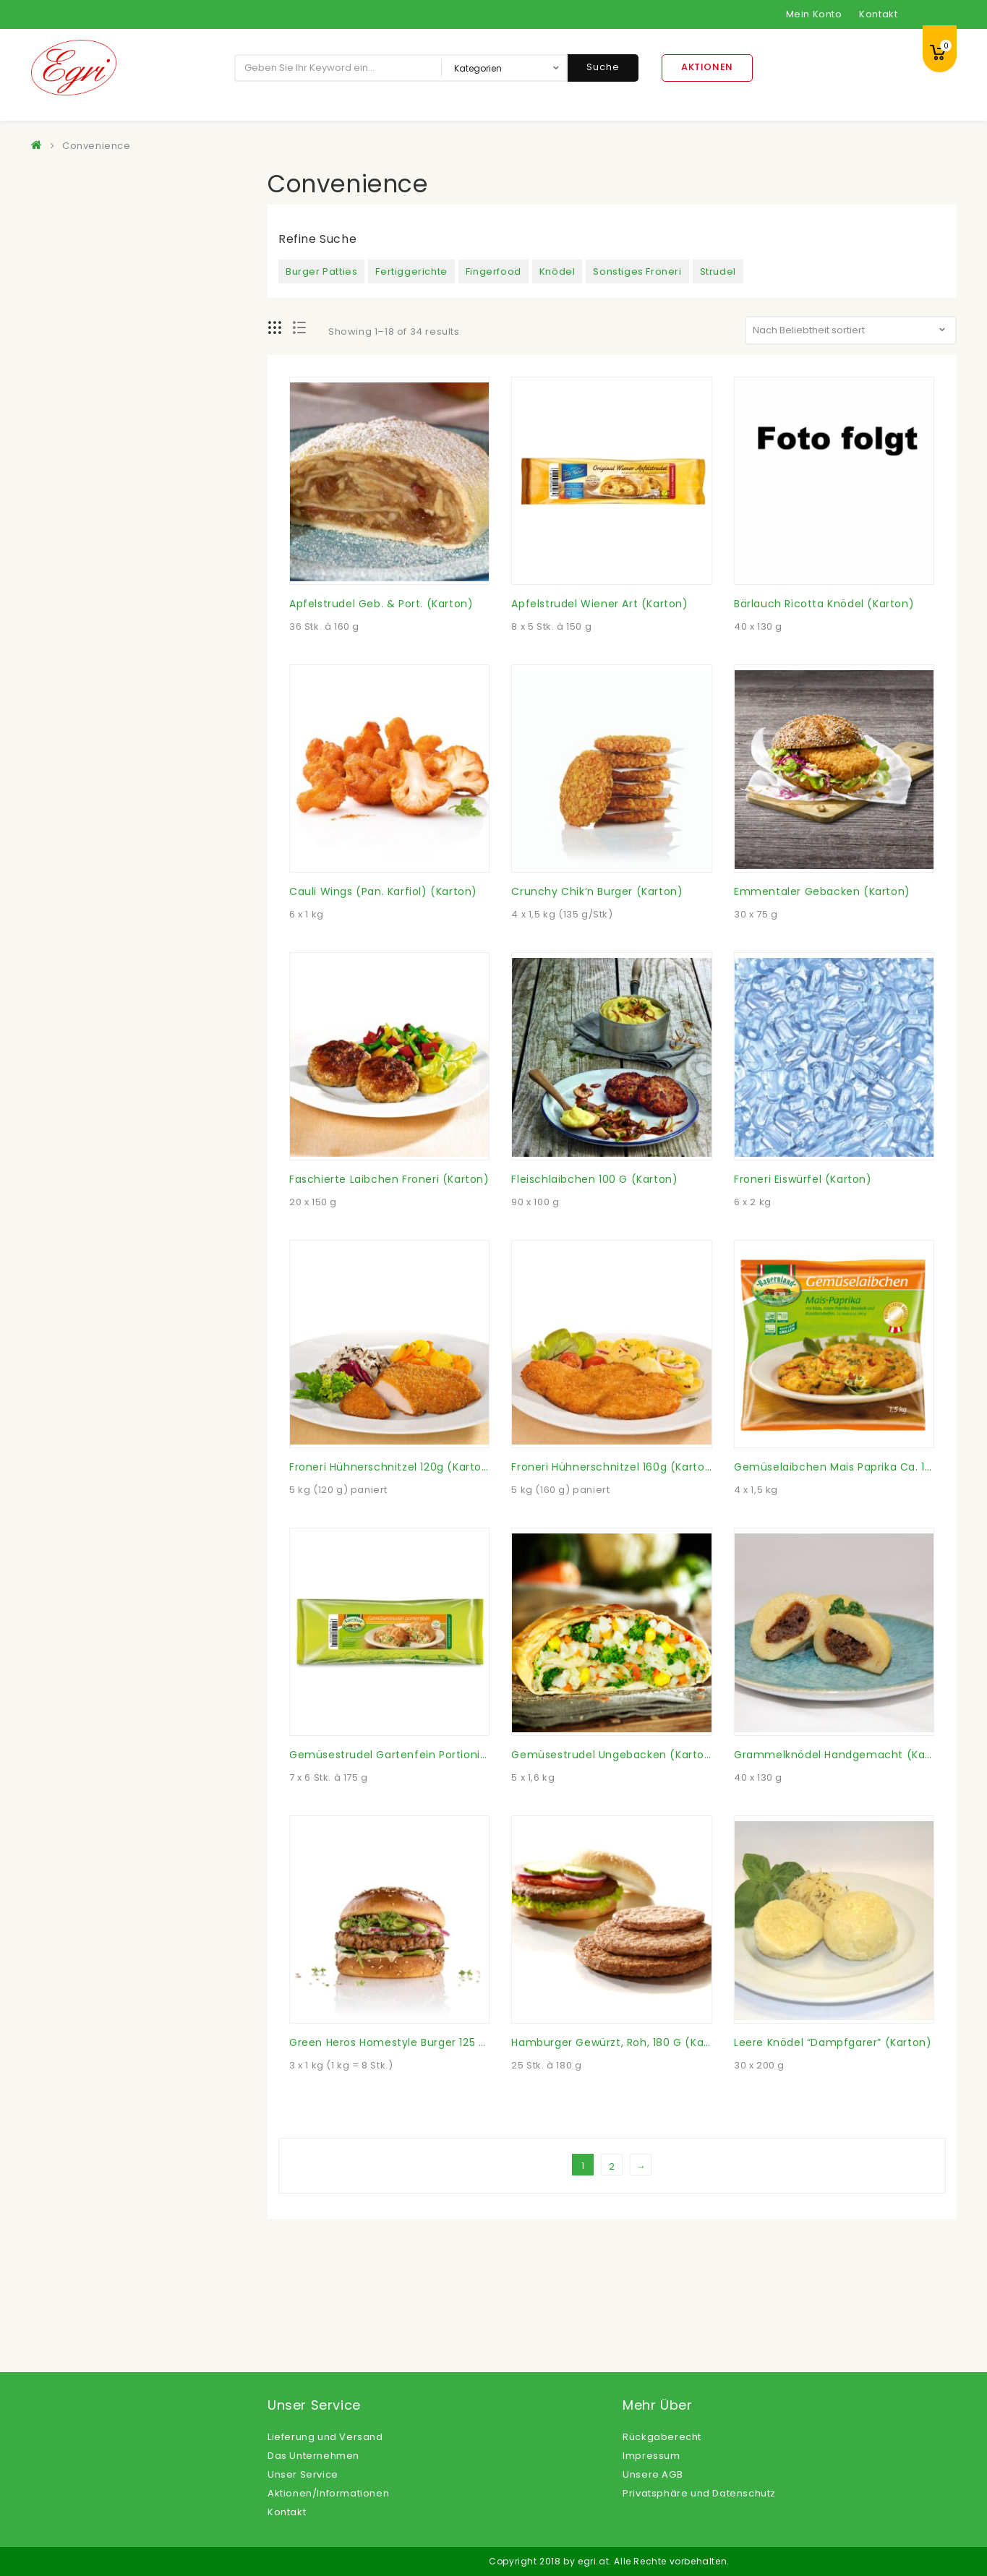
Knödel (557, 271)
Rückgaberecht (662, 2437)
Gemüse (65, 475)
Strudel (718, 271)
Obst (56, 677)
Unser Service (303, 2474)
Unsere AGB (653, 2474)
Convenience (78, 297)
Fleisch (61, 449)
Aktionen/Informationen (328, 2493)
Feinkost (65, 399)
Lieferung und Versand (325, 2437)
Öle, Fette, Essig (84, 702)
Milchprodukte (80, 601)
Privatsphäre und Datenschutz (699, 2493)
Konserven (71, 550)
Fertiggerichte (411, 271)
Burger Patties (321, 271)
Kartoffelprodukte (89, 525)
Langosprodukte (85, 576)
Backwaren (72, 221)
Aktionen (707, 67)
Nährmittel (70, 626)
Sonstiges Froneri (637, 271)
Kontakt (878, 14)
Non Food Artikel (85, 652)
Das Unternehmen (313, 2455)
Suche (603, 67)
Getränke (68, 500)
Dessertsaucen (82, 323)
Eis (51, 373)
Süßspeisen (74, 728)
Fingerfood (493, 271)
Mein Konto (814, 14)
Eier (53, 348)
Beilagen (67, 272)
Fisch (56, 424)
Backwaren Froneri (92, 247)
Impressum (651, 2455)
